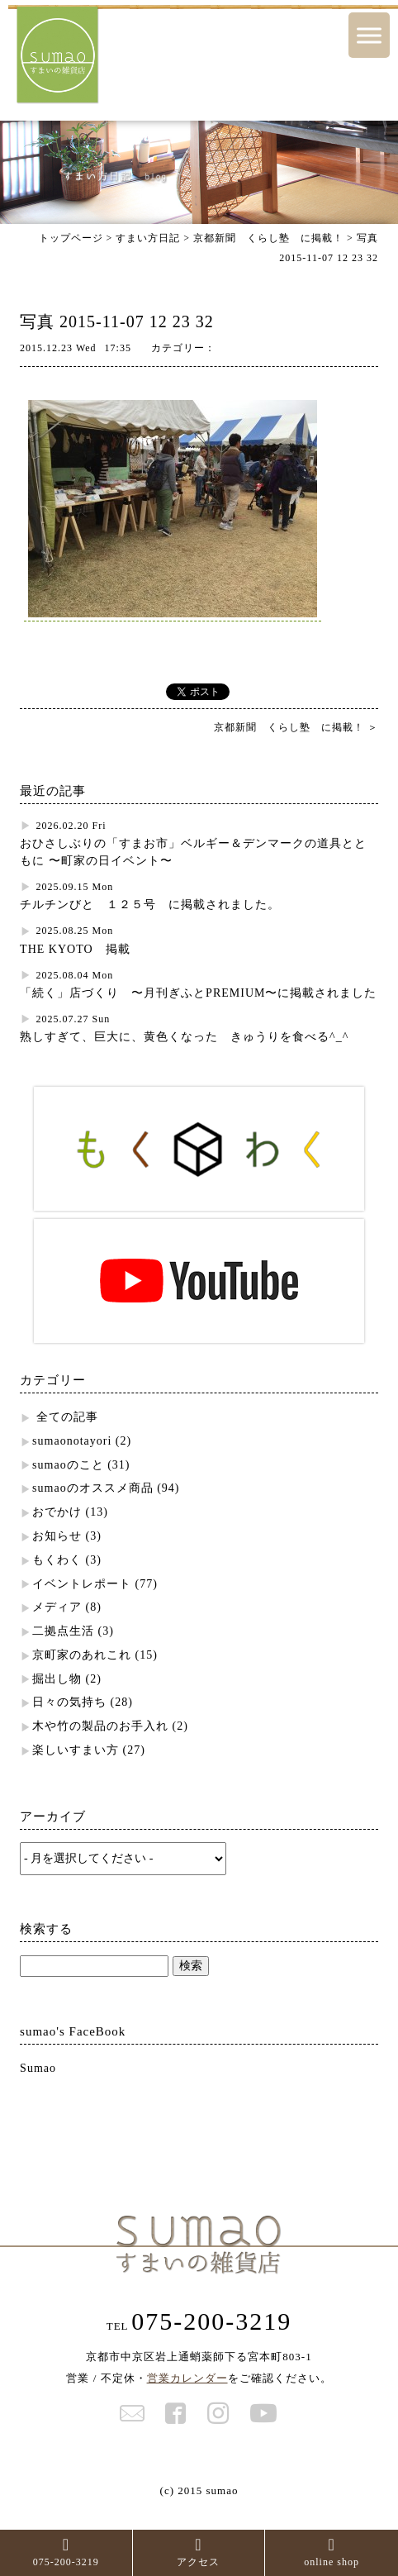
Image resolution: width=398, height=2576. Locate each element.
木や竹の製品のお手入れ (100, 1726)
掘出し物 (57, 1679)
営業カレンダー (187, 2378)
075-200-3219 (66, 2552)
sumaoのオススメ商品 (93, 1488)
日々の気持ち (69, 1702)
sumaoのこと (68, 1465)
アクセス (198, 2552)
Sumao (38, 2068)
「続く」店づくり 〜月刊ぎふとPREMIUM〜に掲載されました (198, 993)
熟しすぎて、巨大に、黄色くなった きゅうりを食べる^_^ (184, 1037)
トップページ (71, 238)
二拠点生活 (63, 1631)
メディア (57, 1607)
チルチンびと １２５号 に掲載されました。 (150, 904)
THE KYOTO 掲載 (75, 949)
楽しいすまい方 (75, 1750)
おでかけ (57, 1512)
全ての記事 (67, 1417)
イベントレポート (81, 1584)
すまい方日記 (148, 238)
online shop (331, 2552)
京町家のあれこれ (81, 1655)
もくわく (57, 1560)
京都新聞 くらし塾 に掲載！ (268, 238)
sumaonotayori (71, 1441)
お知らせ (57, 1536)
